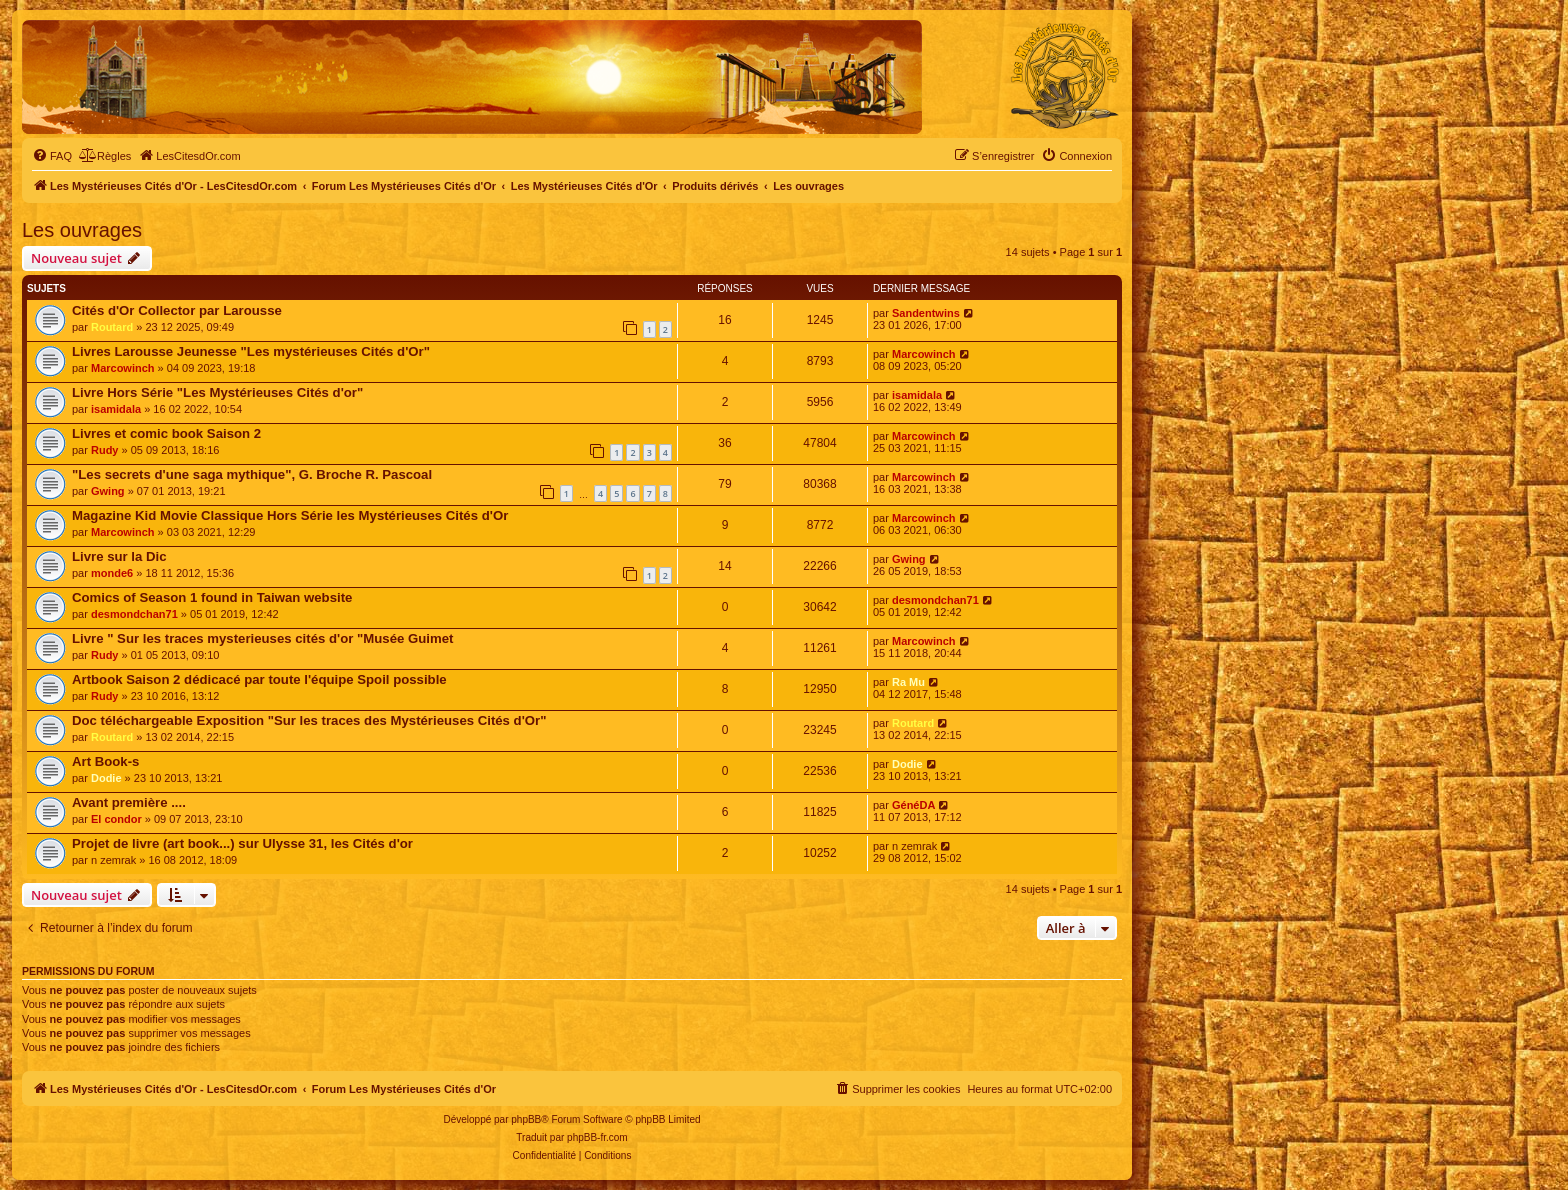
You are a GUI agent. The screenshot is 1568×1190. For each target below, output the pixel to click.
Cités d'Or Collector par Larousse (177, 310)
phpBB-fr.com (597, 1137)
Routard (112, 327)
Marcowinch (123, 368)
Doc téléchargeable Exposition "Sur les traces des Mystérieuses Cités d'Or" (309, 720)
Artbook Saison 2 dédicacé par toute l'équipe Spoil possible (259, 679)
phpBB (526, 1119)
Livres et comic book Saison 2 (166, 433)
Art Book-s (105, 761)
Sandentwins (926, 313)
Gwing (108, 491)
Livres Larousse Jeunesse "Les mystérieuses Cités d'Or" (251, 351)
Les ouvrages (82, 230)
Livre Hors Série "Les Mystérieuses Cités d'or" (217, 392)
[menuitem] (52, 156)
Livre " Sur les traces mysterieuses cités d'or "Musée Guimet (262, 638)
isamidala (116, 409)
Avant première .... (129, 802)
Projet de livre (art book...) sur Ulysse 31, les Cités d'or (242, 843)
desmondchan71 (134, 614)
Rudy (105, 450)
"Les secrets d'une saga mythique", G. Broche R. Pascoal (252, 474)
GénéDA (913, 805)
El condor (116, 819)
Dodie (106, 778)
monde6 (112, 573)
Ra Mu (908, 682)
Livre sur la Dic (119, 556)
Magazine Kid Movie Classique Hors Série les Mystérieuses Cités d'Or (290, 515)
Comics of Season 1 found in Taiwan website (212, 597)
